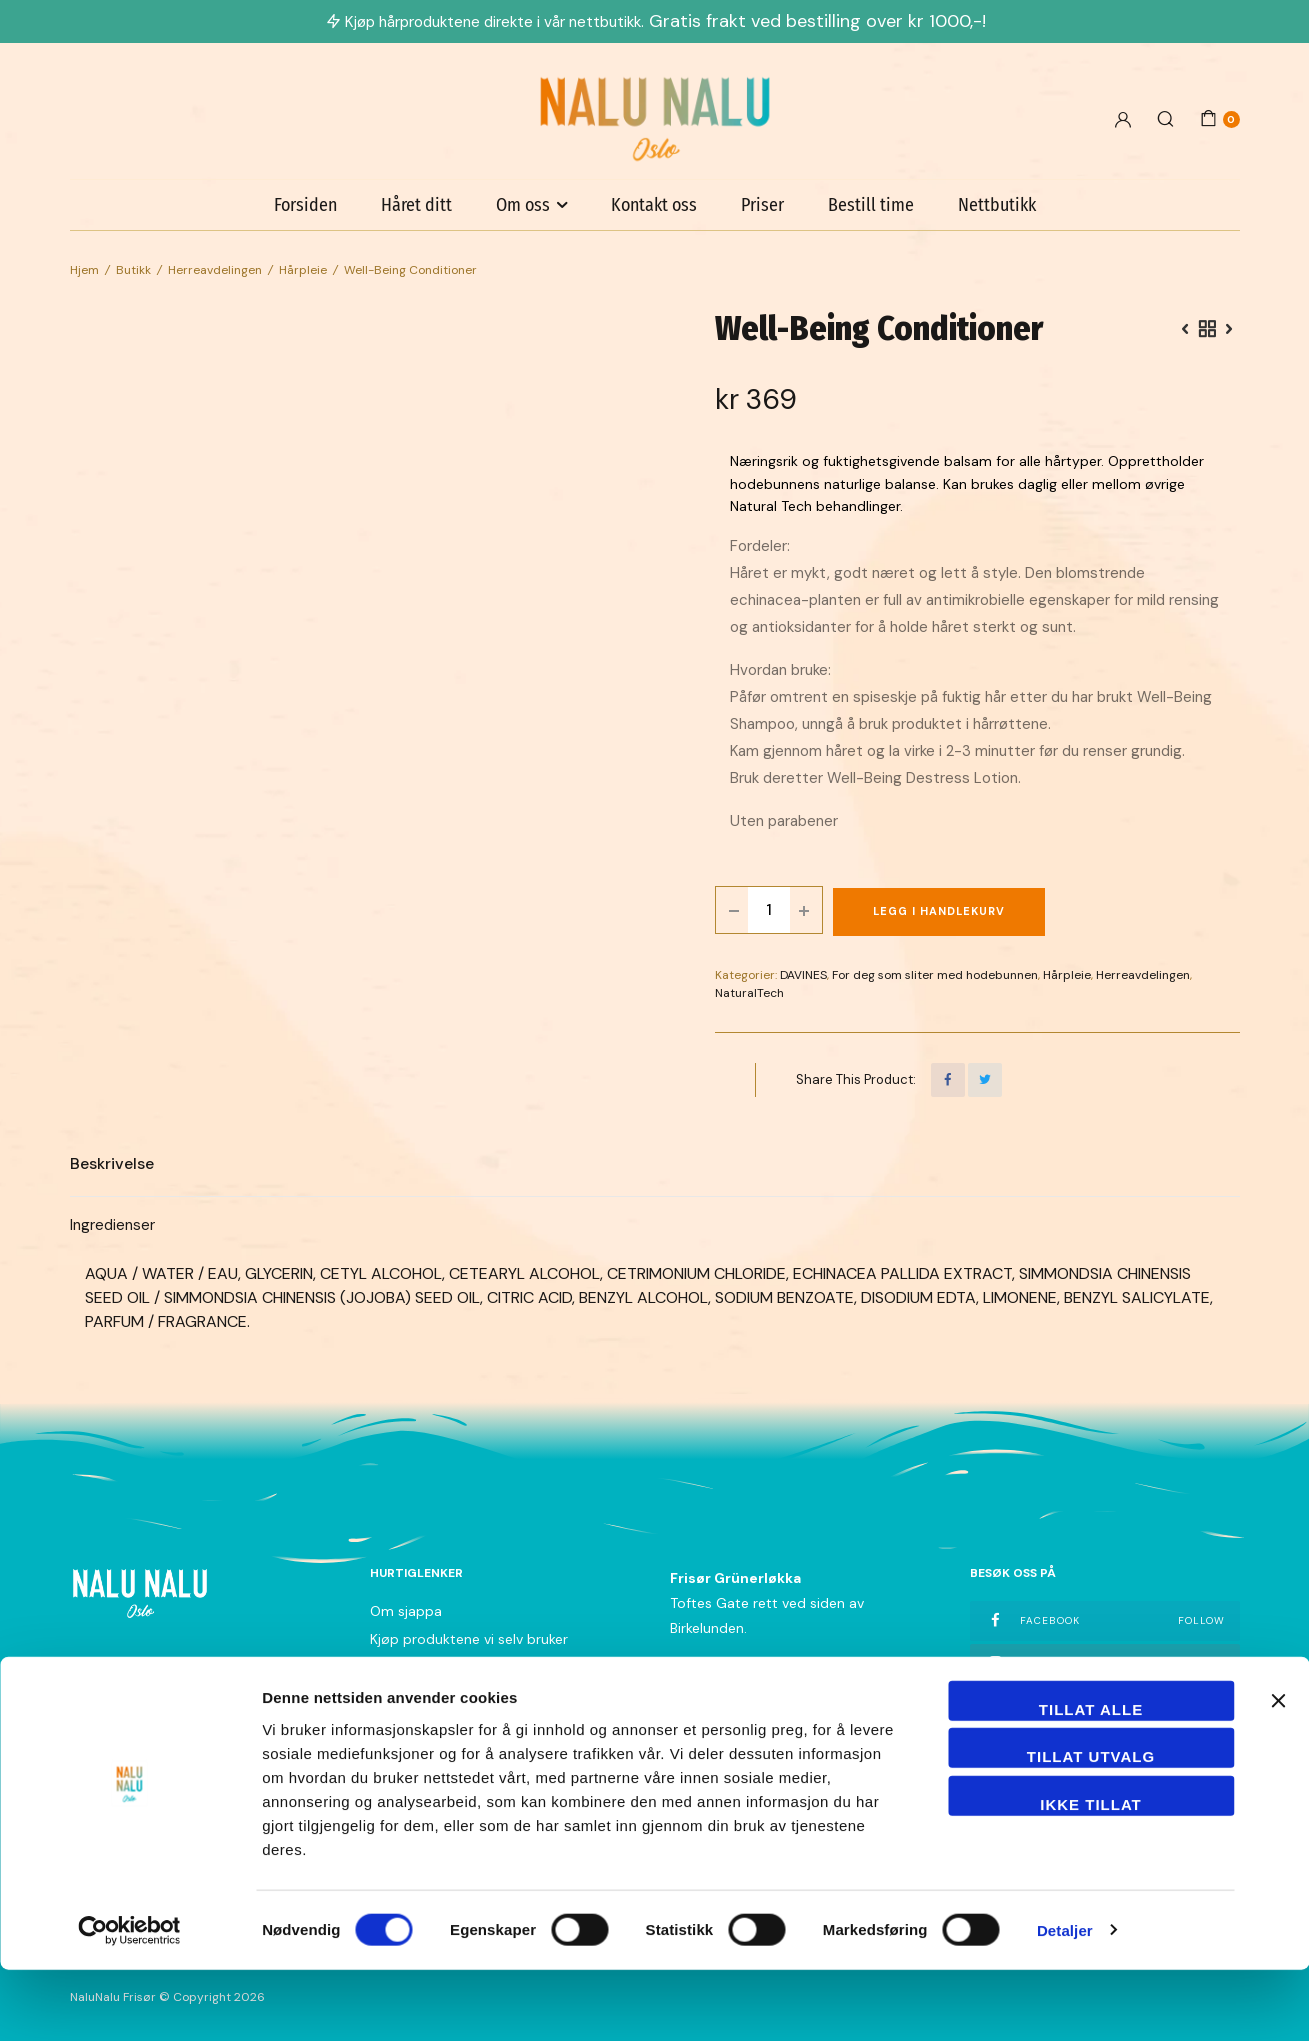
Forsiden (305, 205)
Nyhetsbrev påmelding (444, 1723)
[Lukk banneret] (1278, 1772)
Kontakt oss (654, 205)
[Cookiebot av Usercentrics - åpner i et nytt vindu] (129, 2002)
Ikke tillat (1091, 1875)
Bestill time (871, 205)
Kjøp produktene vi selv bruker (469, 1639)
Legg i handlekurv (939, 911)
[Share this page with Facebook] (948, 1080)
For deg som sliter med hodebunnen (935, 975)
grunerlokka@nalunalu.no (752, 1695)
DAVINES (803, 975)
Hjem (84, 270)
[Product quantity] (769, 910)
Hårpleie (303, 270)
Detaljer (1065, 2001)
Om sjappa (406, 1611)
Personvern (406, 1695)
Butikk (133, 270)
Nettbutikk (997, 205)
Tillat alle (1091, 1780)
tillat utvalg (1091, 1828)
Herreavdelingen (215, 270)
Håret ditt (416, 205)
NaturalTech (749, 993)
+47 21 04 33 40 (724, 1670)
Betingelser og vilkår (435, 1667)
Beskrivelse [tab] (112, 1163)
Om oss (523, 205)
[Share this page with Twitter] (985, 1080)
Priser (762, 205)
